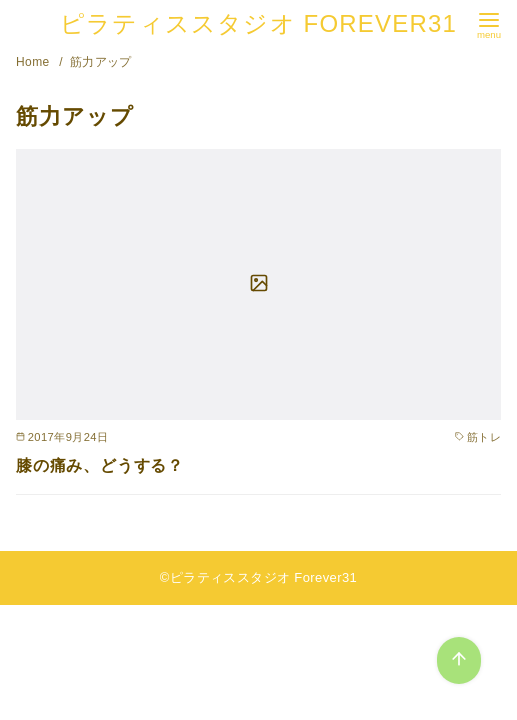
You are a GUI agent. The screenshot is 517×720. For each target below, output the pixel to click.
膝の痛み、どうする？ (100, 465)
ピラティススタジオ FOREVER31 (258, 23)
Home (34, 62)
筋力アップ (101, 62)
